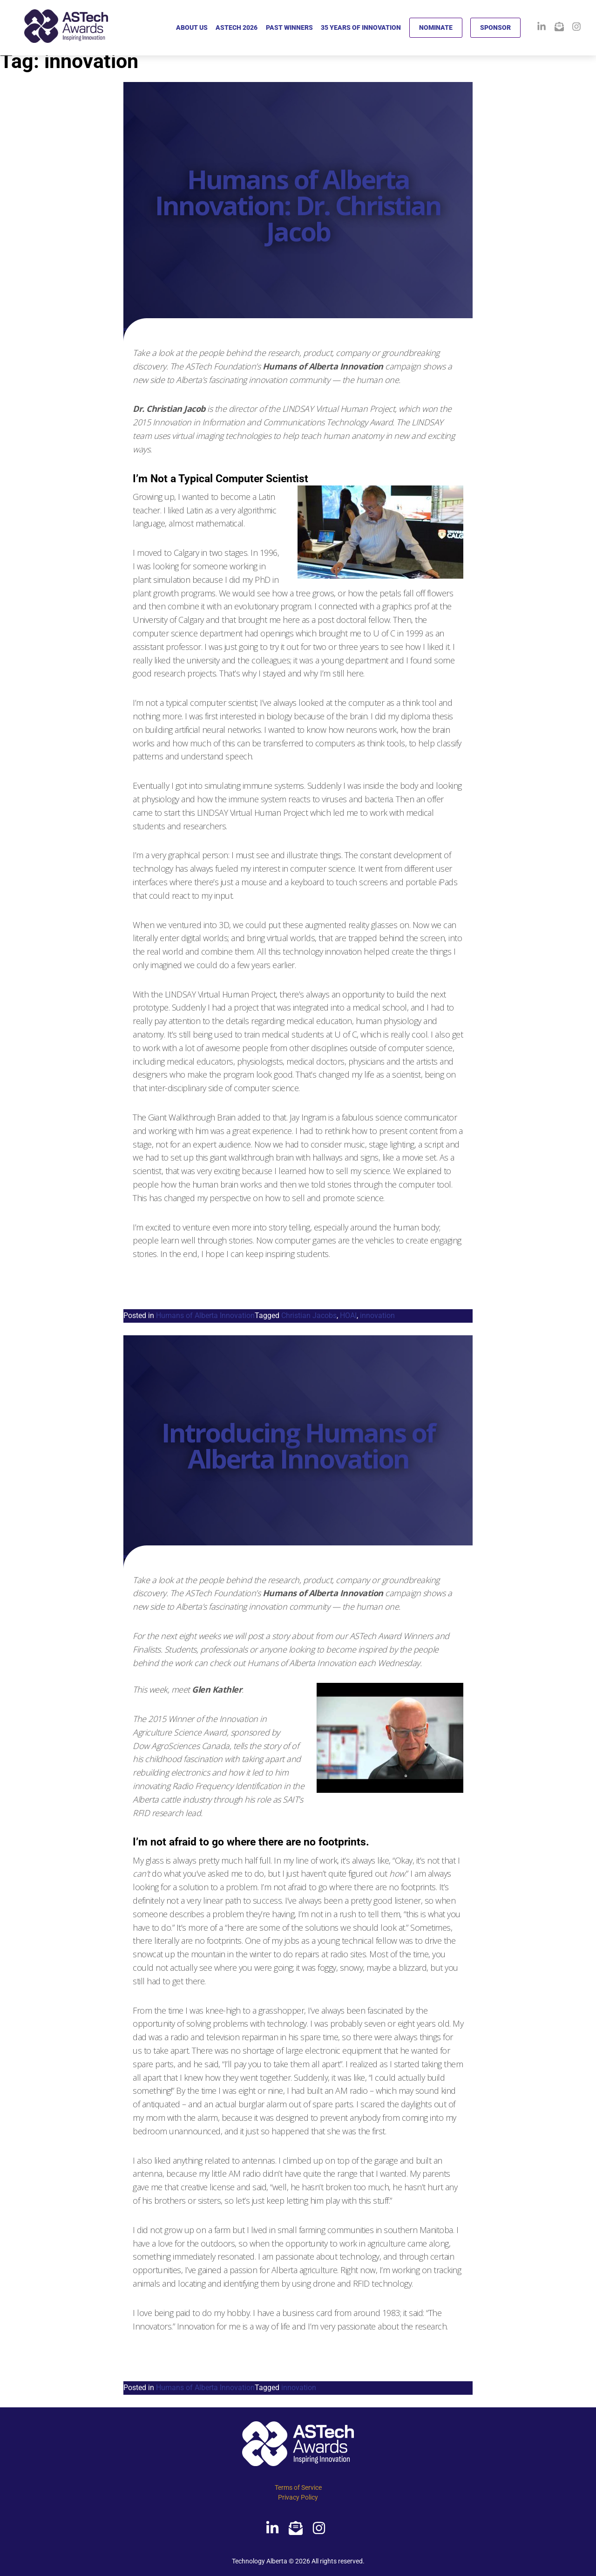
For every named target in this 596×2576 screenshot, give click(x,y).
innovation (377, 1315)
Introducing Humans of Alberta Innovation (298, 1445)
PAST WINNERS (289, 27)
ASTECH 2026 (236, 27)
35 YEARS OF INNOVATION (361, 27)
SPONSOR (495, 27)
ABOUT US (192, 27)
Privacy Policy (298, 2497)
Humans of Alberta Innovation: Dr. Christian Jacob (298, 205)
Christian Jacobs (309, 1315)
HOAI (348, 1315)
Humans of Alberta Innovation (205, 1315)
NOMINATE (436, 27)
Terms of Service (298, 2487)
